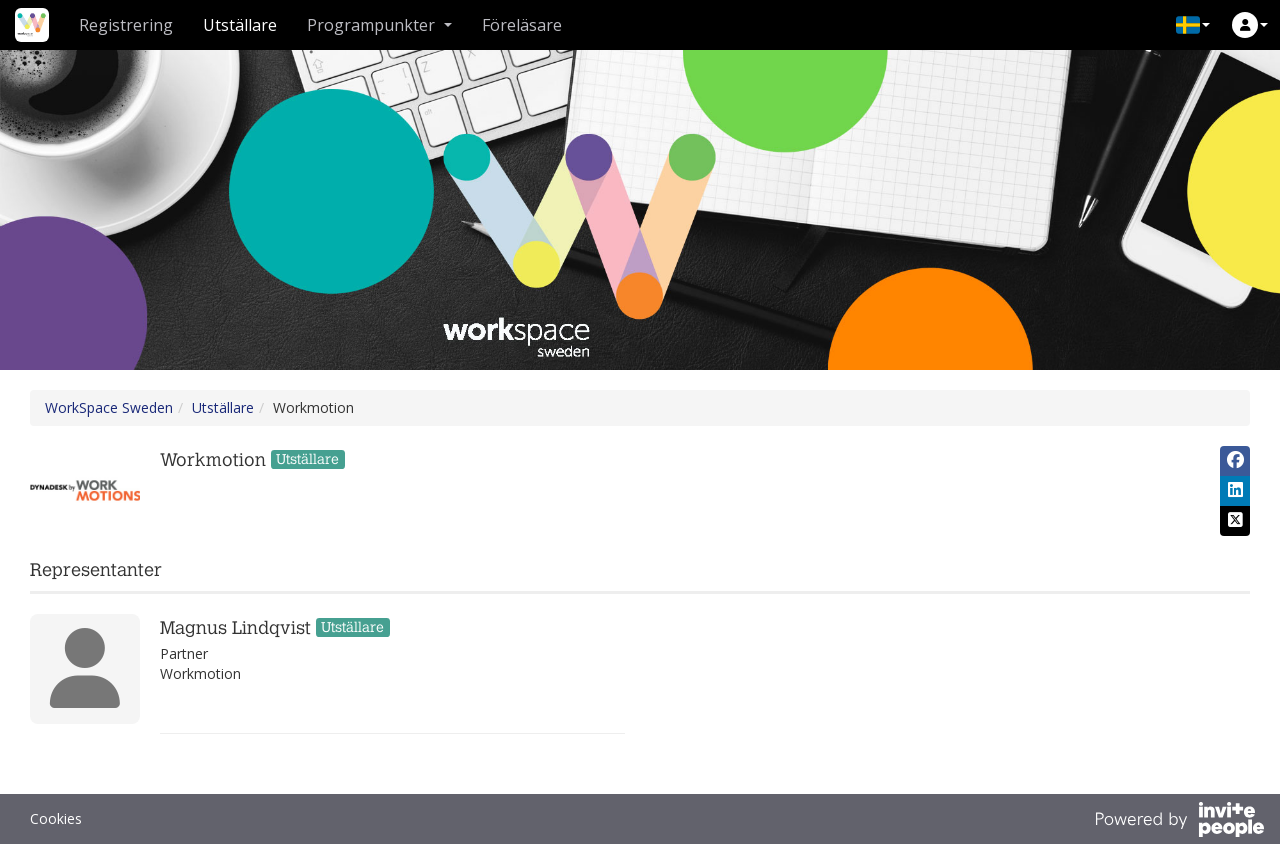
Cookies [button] (56, 818)
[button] (1193, 25)
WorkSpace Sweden (109, 407)
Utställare (240, 25)
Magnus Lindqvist (235, 628)
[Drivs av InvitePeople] (1179, 822)
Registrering (126, 25)
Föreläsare (522, 25)
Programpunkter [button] (379, 25)
